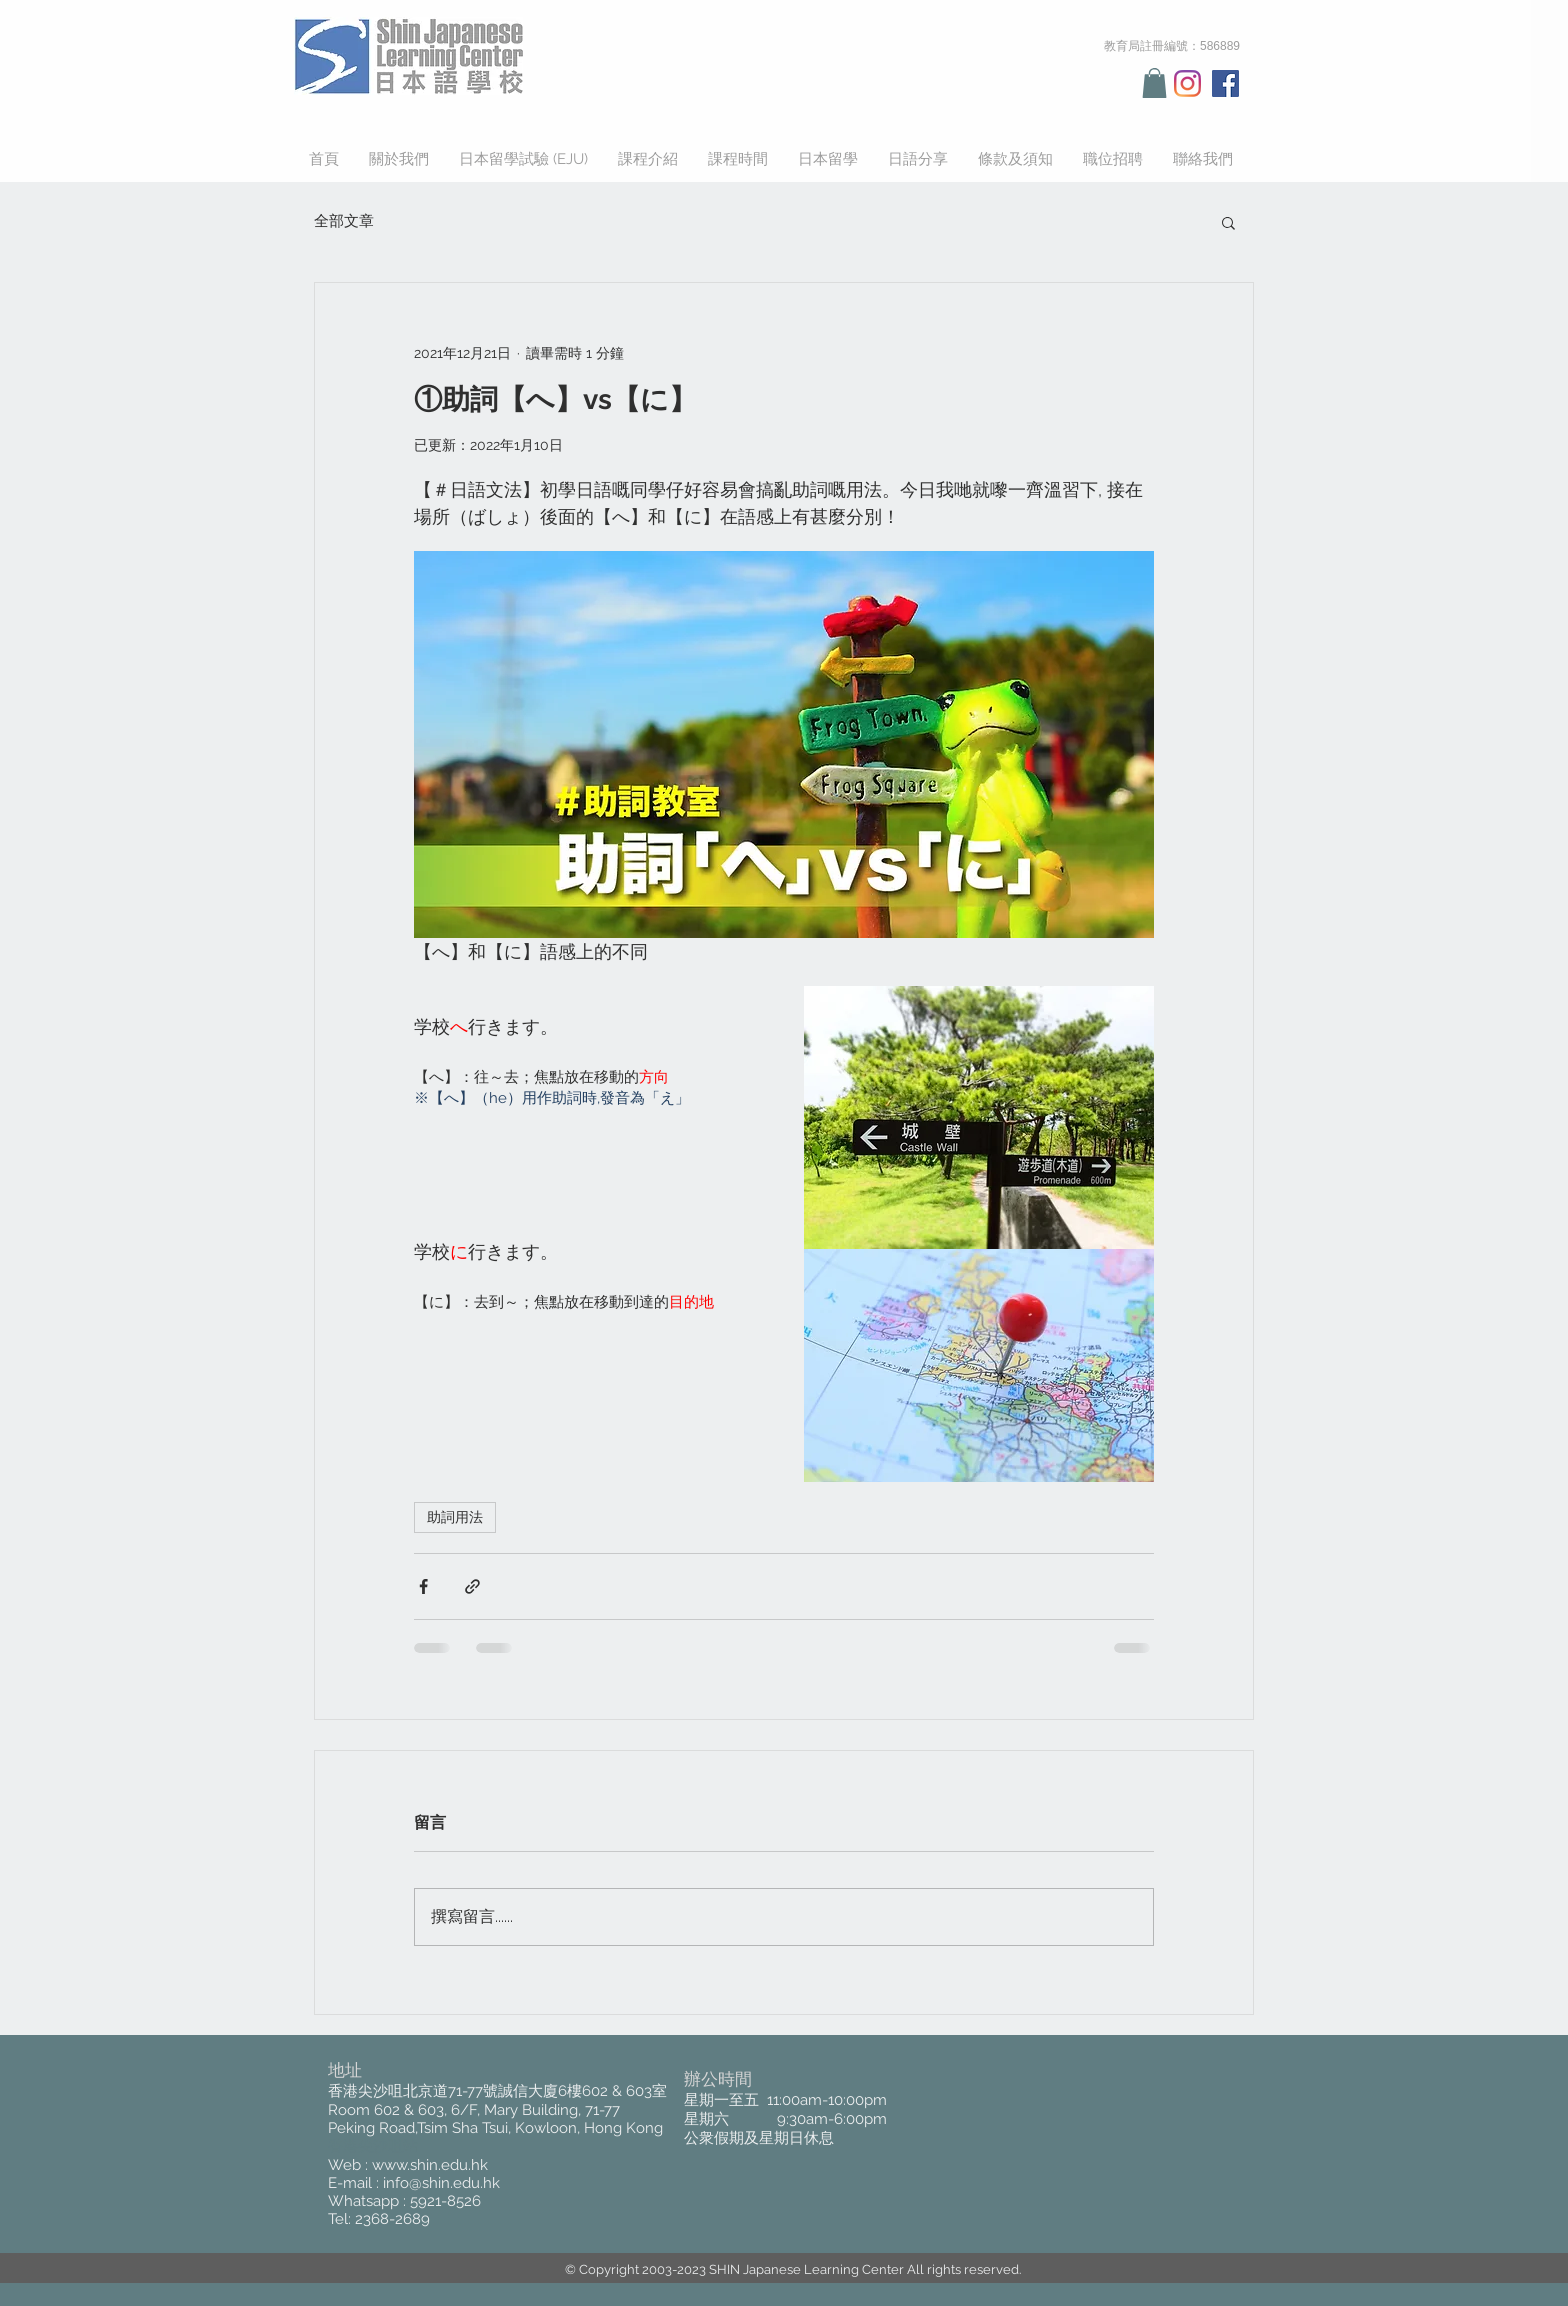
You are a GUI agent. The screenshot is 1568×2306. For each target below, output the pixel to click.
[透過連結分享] (472, 1586)
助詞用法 (455, 1517)
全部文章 (344, 221)
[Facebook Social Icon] (1225, 83)
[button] (1154, 83)
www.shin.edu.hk (430, 2165)
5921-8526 (445, 2201)
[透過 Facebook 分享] (423, 1586)
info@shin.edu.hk (441, 2183)
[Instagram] (1187, 83)
